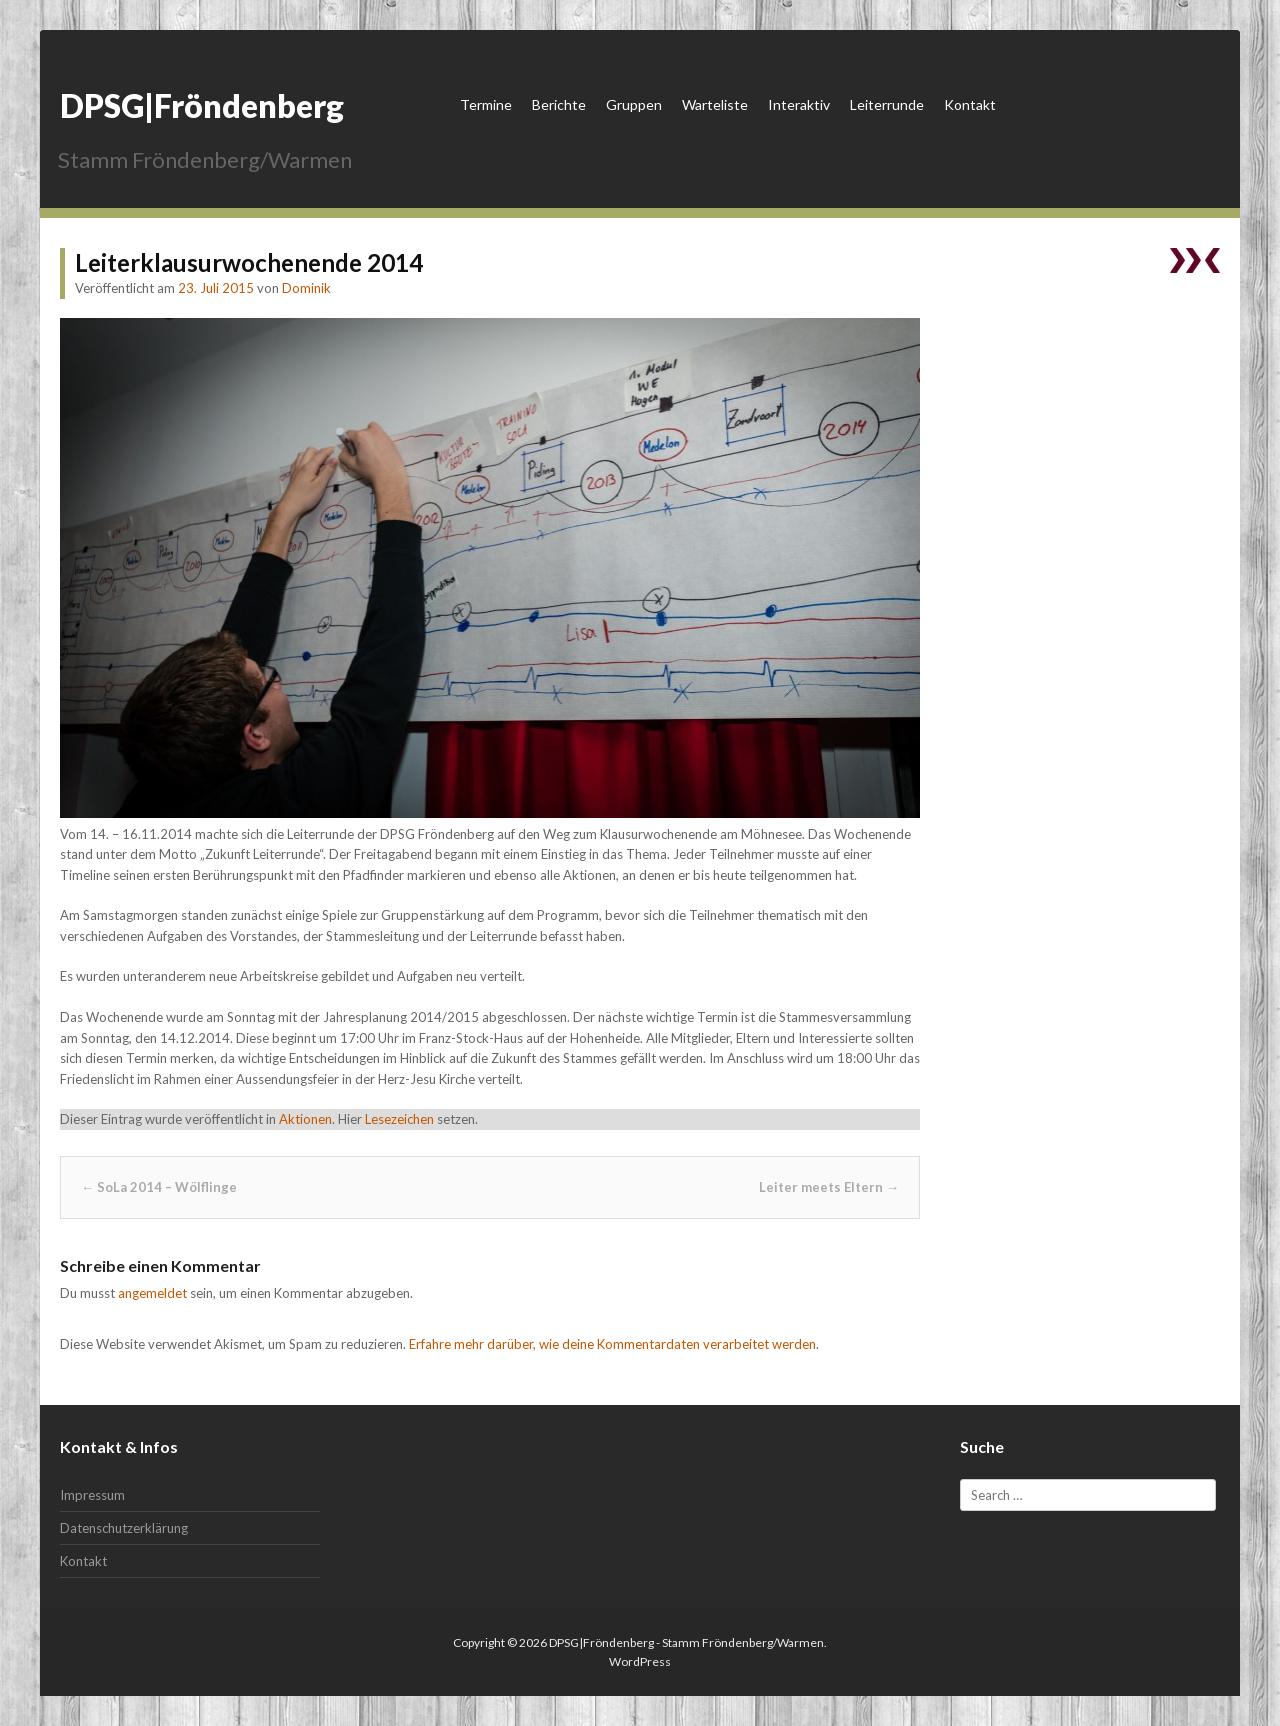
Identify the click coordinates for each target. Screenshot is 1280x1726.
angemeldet (152, 1293)
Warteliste (715, 104)
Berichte (559, 104)
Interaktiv (799, 104)
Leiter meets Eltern (829, 1187)
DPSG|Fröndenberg (202, 105)
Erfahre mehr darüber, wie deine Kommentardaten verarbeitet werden (612, 1344)
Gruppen (634, 104)
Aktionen (305, 1119)
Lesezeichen (399, 1119)
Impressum (92, 1495)
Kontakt (970, 104)
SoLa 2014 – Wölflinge (159, 1187)
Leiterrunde (887, 104)
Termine (486, 104)
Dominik (306, 288)
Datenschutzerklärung (124, 1528)
